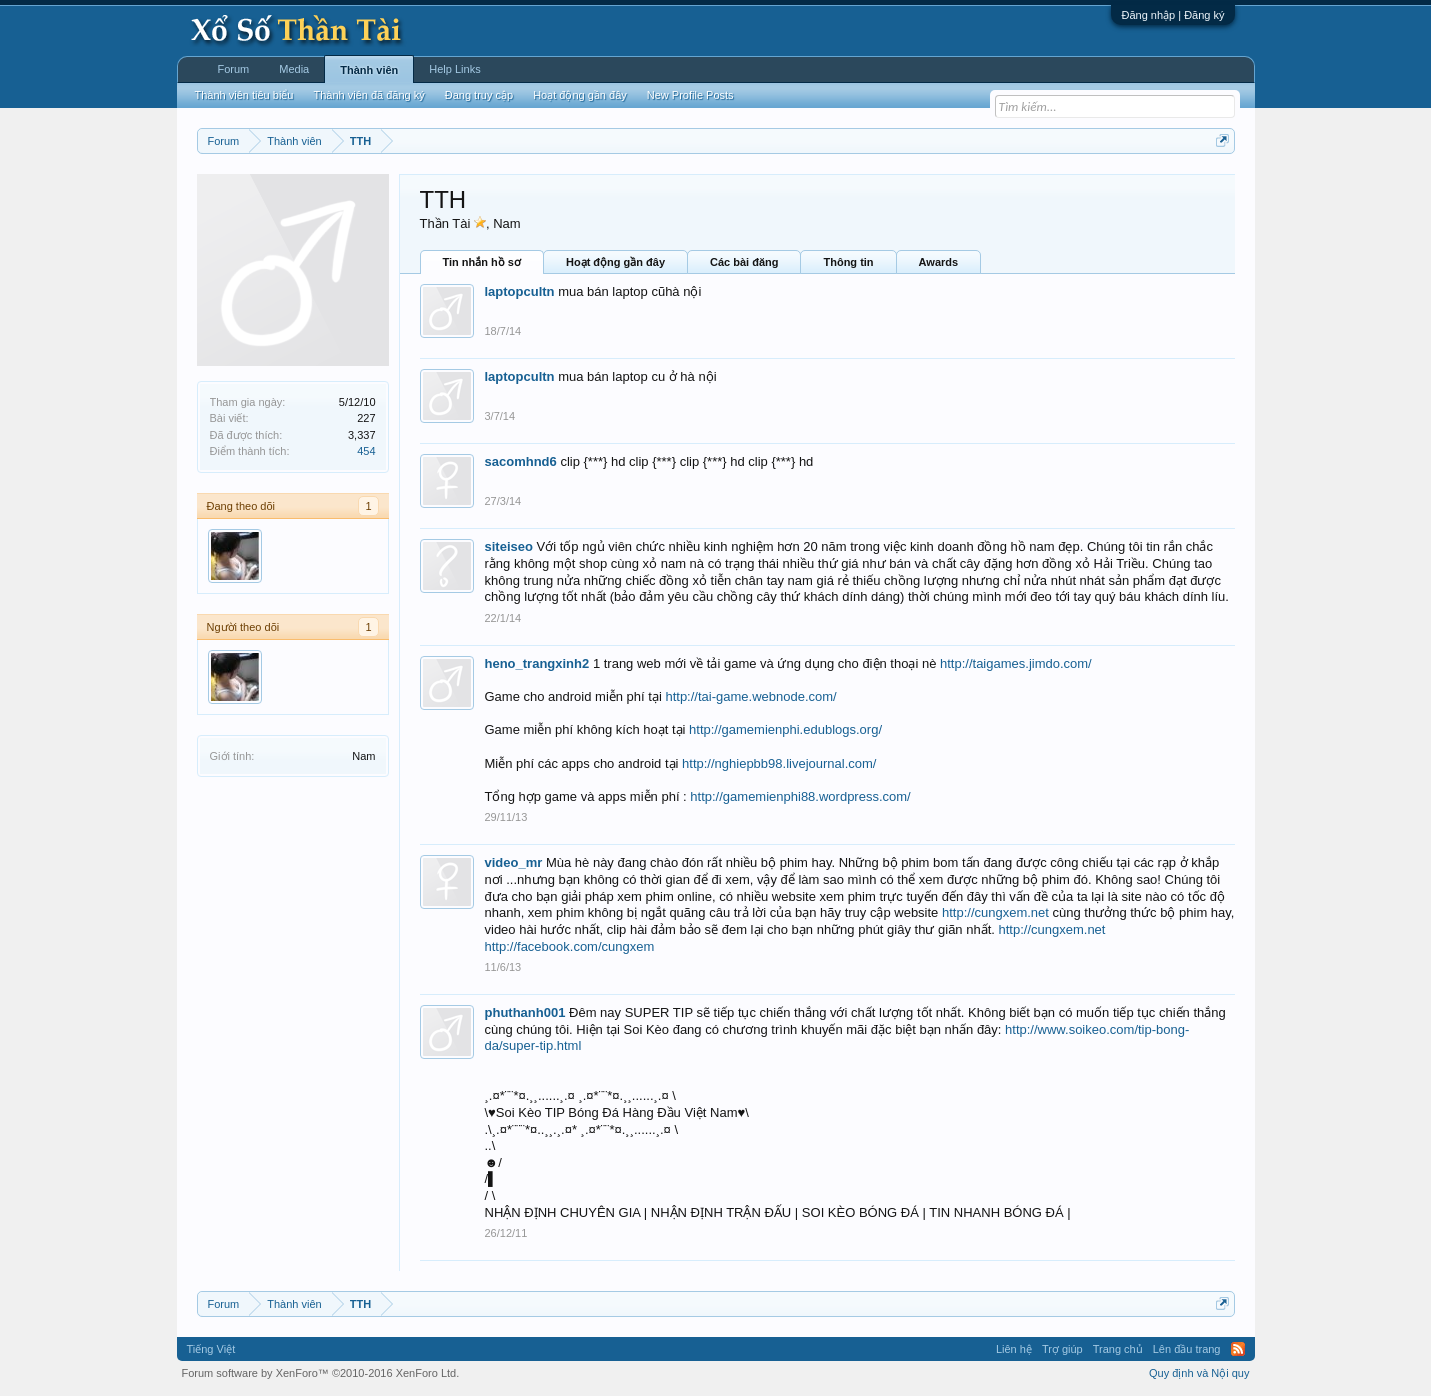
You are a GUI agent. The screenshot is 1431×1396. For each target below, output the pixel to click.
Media (294, 69)
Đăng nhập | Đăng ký (1172, 15)
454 (366, 451)
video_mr (514, 862)
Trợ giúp (1062, 1349)
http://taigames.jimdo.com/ (1016, 663)
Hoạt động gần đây (615, 262)
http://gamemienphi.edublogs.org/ (785, 729)
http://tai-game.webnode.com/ (750, 696)
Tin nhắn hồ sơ (482, 262)
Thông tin (848, 262)
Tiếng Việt (211, 1349)
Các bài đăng (744, 262)
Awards (939, 262)
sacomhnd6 (521, 461)
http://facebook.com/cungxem (570, 946)
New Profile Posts (690, 95)
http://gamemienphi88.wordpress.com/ (800, 796)
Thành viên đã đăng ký (368, 95)
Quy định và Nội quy (1199, 1373)
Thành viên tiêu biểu (244, 95)
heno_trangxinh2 (537, 663)
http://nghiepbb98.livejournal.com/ (779, 763)
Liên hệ (1014, 1349)
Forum (234, 69)
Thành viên (369, 70)
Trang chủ (1118, 1349)
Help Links (454, 69)
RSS (1238, 1349)
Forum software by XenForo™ (321, 1373)
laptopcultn (520, 291)
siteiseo (509, 546)
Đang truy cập (479, 95)
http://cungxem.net (995, 912)
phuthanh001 (525, 1012)
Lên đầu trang (1187, 1349)
